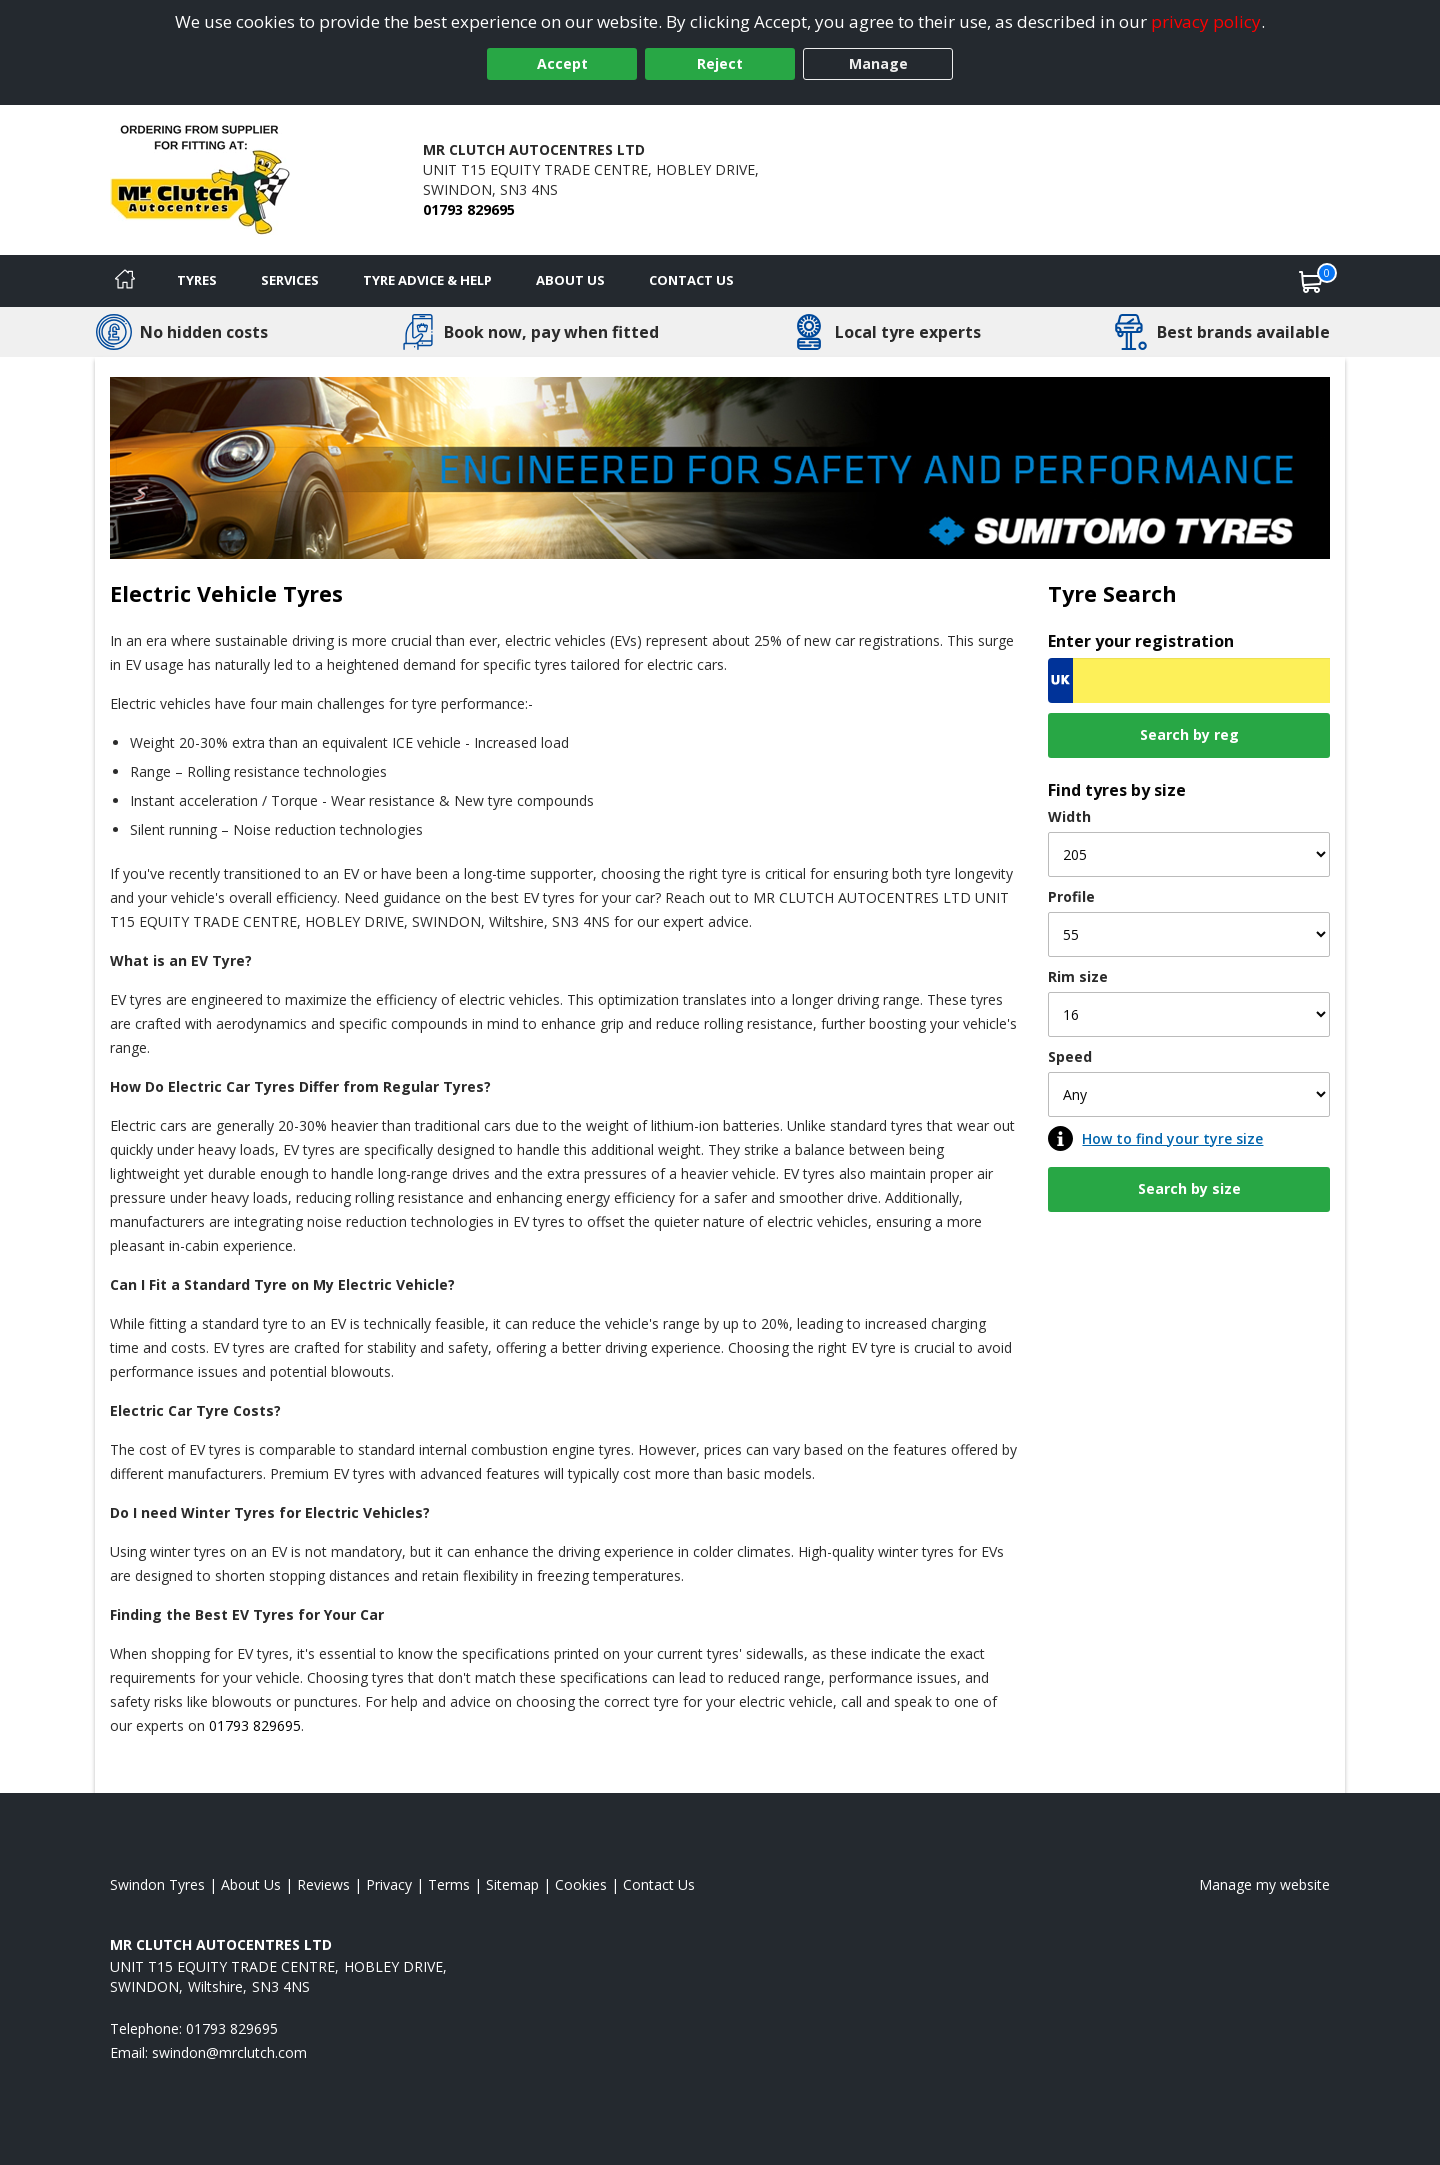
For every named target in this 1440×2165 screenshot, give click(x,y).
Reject (720, 63)
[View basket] (1311, 281)
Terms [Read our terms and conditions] (449, 1884)
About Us (570, 280)
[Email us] (229, 2052)
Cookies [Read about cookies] (581, 1884)
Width (1069, 816)
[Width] (1189, 854)
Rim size (1078, 976)
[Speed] (1189, 1094)
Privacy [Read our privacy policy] (389, 1884)
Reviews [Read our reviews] (323, 1884)
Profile (1071, 896)
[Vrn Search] (1189, 680)
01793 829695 (469, 209)
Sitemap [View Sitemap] (512, 1884)
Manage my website (1264, 1884)
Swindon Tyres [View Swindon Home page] (157, 1884)
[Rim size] (1189, 1014)
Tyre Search (1112, 593)
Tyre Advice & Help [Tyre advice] (427, 280)
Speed (1070, 1056)
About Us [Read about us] (251, 1884)
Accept (562, 63)
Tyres (197, 280)
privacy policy (1206, 21)
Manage (878, 63)
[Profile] (1189, 934)
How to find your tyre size (1172, 1138)
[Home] (125, 281)
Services (290, 280)
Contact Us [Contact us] (691, 280)
